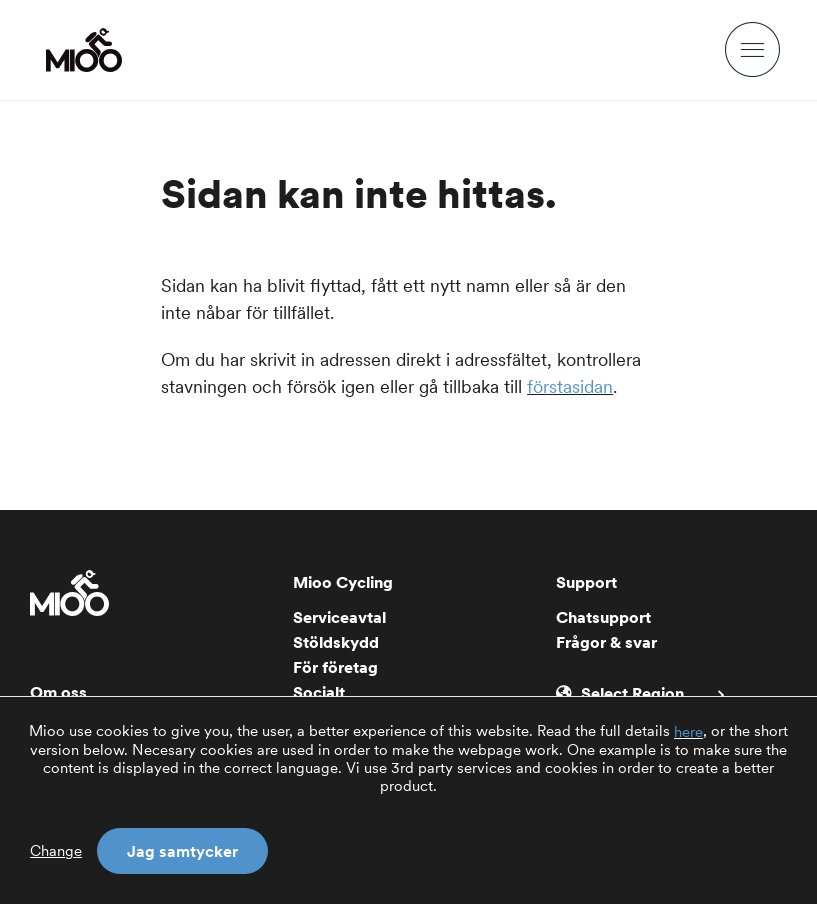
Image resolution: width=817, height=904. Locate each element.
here (688, 732)
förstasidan (570, 386)
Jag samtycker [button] (182, 851)
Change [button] (56, 851)
